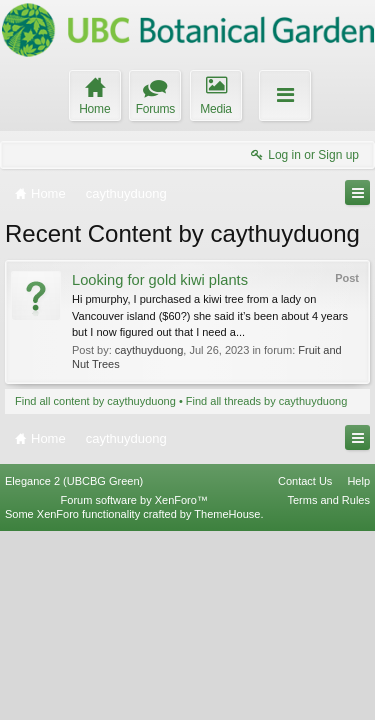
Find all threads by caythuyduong (266, 401)
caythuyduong (149, 350)
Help (358, 669)
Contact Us (305, 669)
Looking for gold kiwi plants (160, 280)
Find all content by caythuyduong (95, 401)
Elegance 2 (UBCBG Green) (74, 669)
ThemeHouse (227, 703)
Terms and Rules (328, 689)
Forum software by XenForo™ (134, 689)
